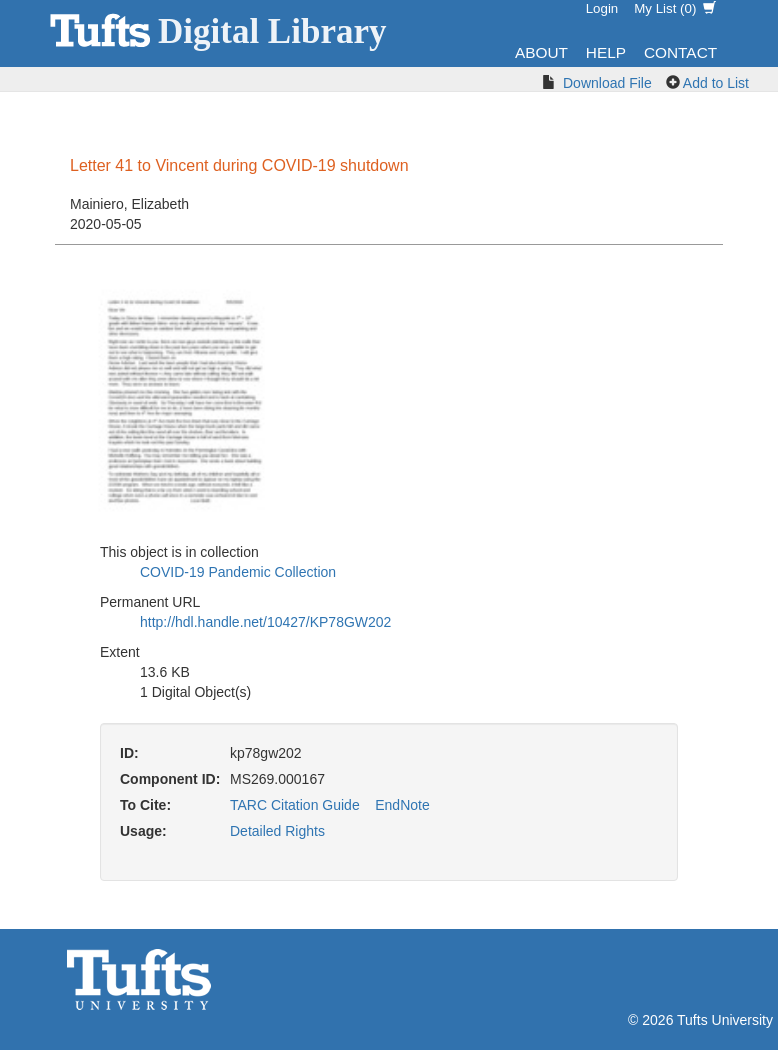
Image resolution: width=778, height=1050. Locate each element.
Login (602, 8)
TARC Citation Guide (295, 805)
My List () (675, 8)
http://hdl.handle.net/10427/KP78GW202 (265, 622)
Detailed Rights (277, 831)
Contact (680, 52)
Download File (607, 83)
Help (606, 52)
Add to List (716, 83)
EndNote (402, 805)
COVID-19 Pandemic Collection (238, 572)
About (541, 52)
